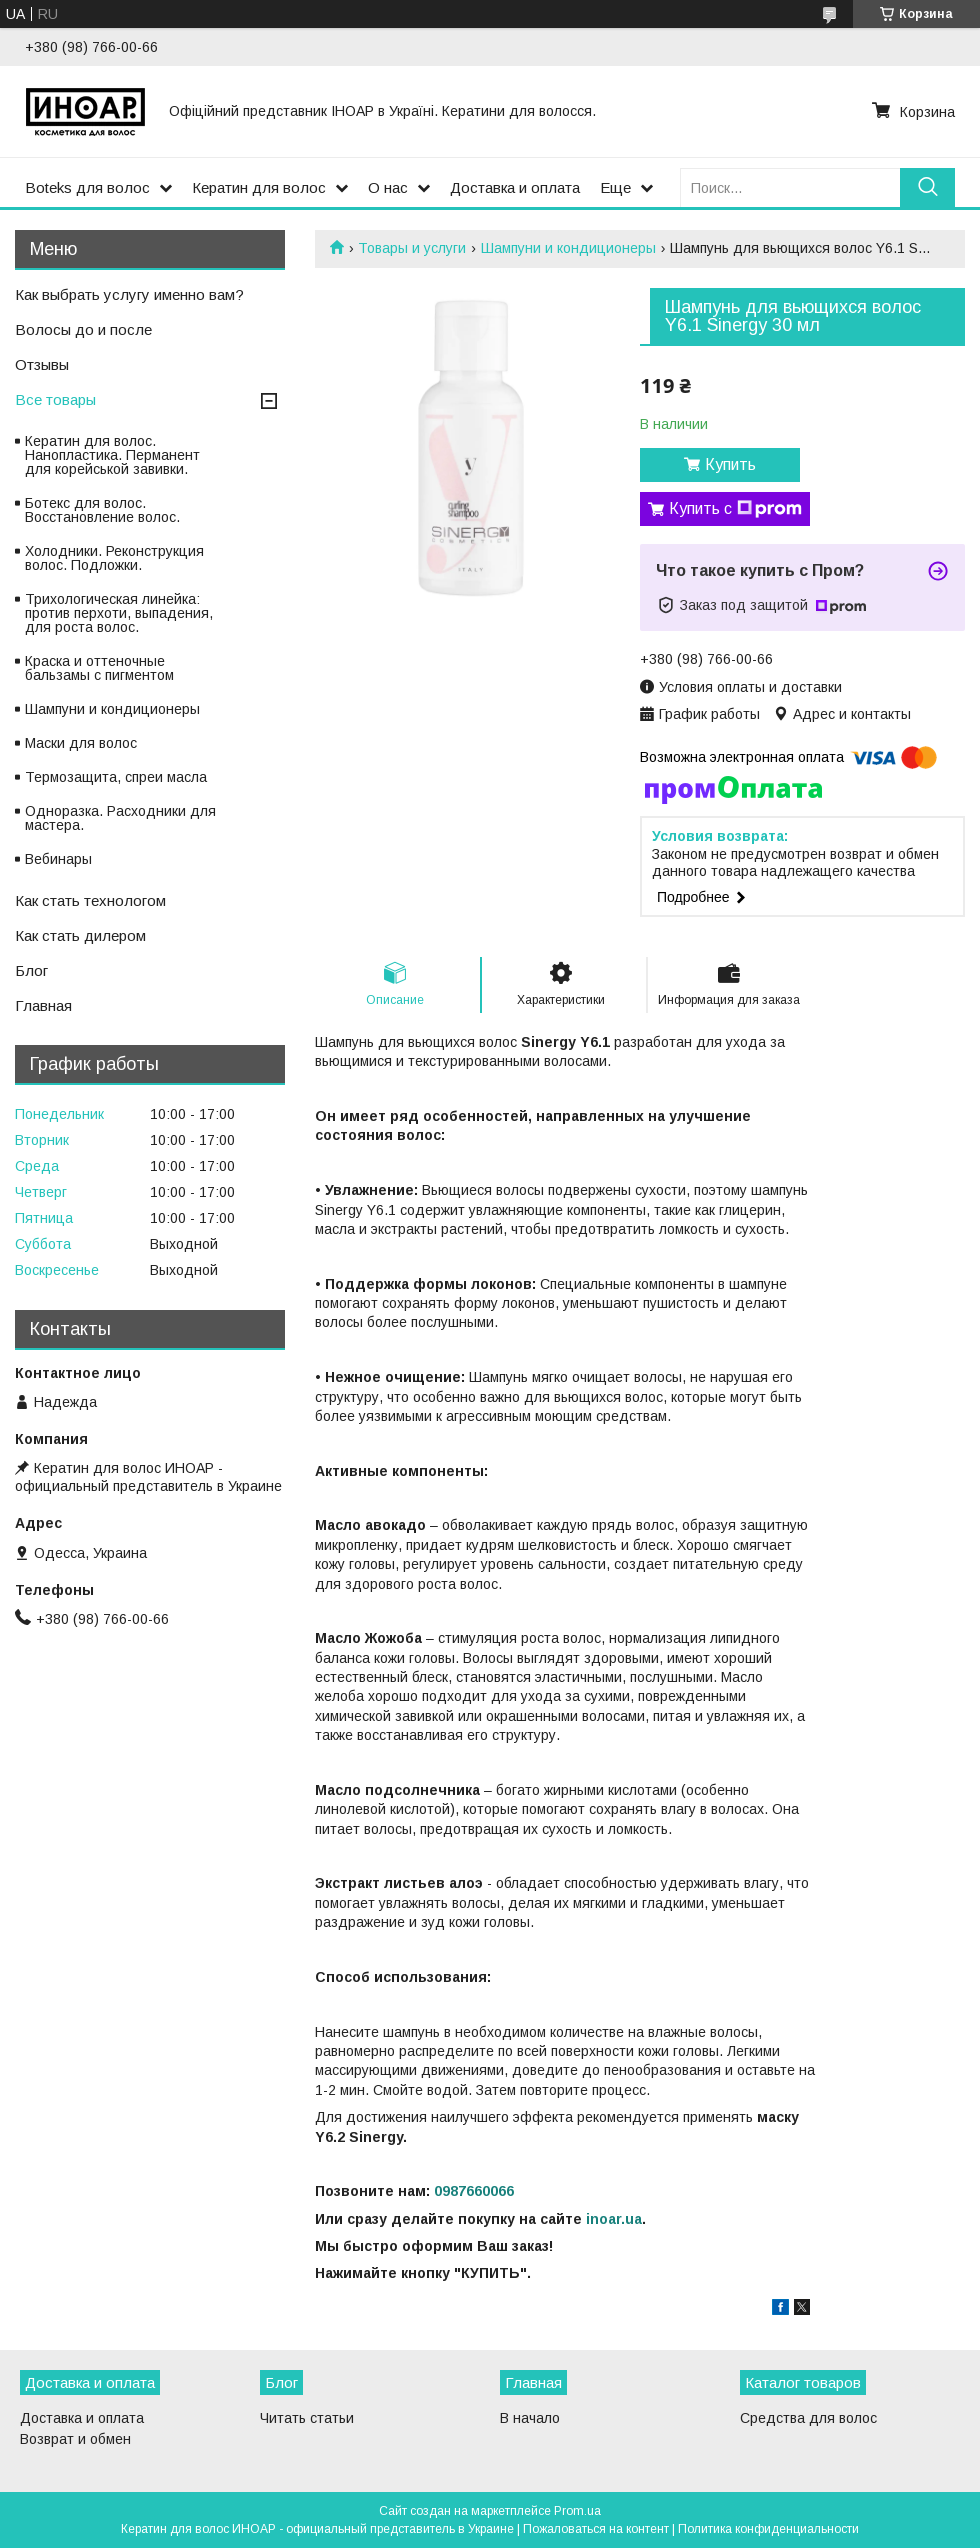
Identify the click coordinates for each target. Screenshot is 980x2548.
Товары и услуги (412, 248)
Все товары (55, 399)
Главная (43, 1005)
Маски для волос (81, 743)
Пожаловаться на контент (596, 2529)
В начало (530, 2418)
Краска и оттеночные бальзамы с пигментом (99, 668)
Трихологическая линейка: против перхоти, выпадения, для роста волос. (119, 613)
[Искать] (927, 187)
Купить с (735, 509)
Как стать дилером (80, 935)
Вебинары (58, 859)
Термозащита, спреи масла (116, 777)
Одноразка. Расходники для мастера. (120, 818)
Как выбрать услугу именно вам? (129, 294)
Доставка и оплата (515, 187)
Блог (31, 970)
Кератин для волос (259, 187)
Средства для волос (808, 2418)
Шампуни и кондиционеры (568, 248)
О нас (388, 187)
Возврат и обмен (75, 2439)
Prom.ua (577, 2511)
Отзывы (42, 364)
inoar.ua (614, 2219)
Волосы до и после (83, 329)
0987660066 (474, 2191)
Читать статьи (307, 2418)
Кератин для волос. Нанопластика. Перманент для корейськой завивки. (112, 455)
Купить (730, 464)
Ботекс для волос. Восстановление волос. (102, 510)
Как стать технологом (90, 900)
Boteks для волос (87, 187)
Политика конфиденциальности (768, 2529)
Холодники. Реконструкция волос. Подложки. (114, 558)
